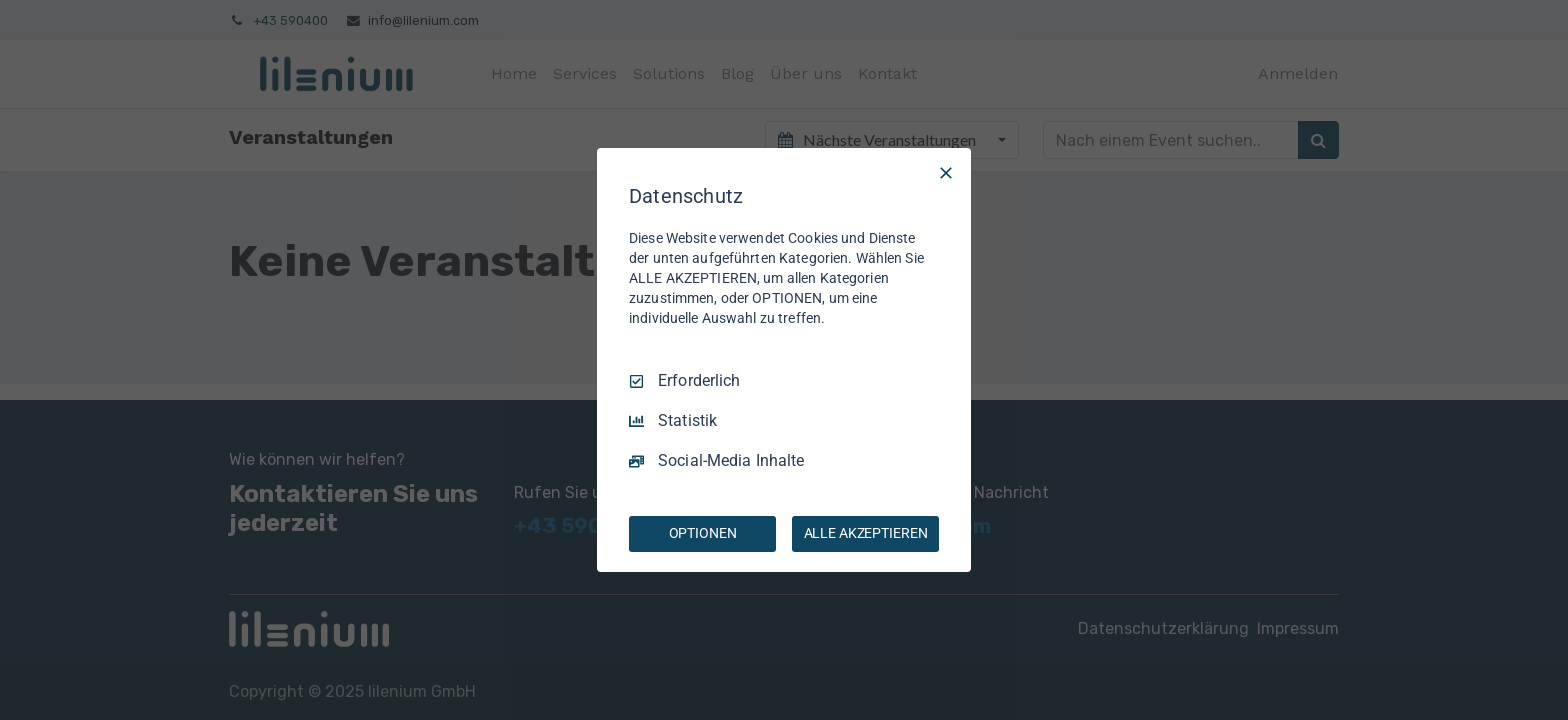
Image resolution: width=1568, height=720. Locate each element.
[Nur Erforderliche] (946, 173)
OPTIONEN (703, 533)
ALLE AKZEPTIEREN (866, 533)
